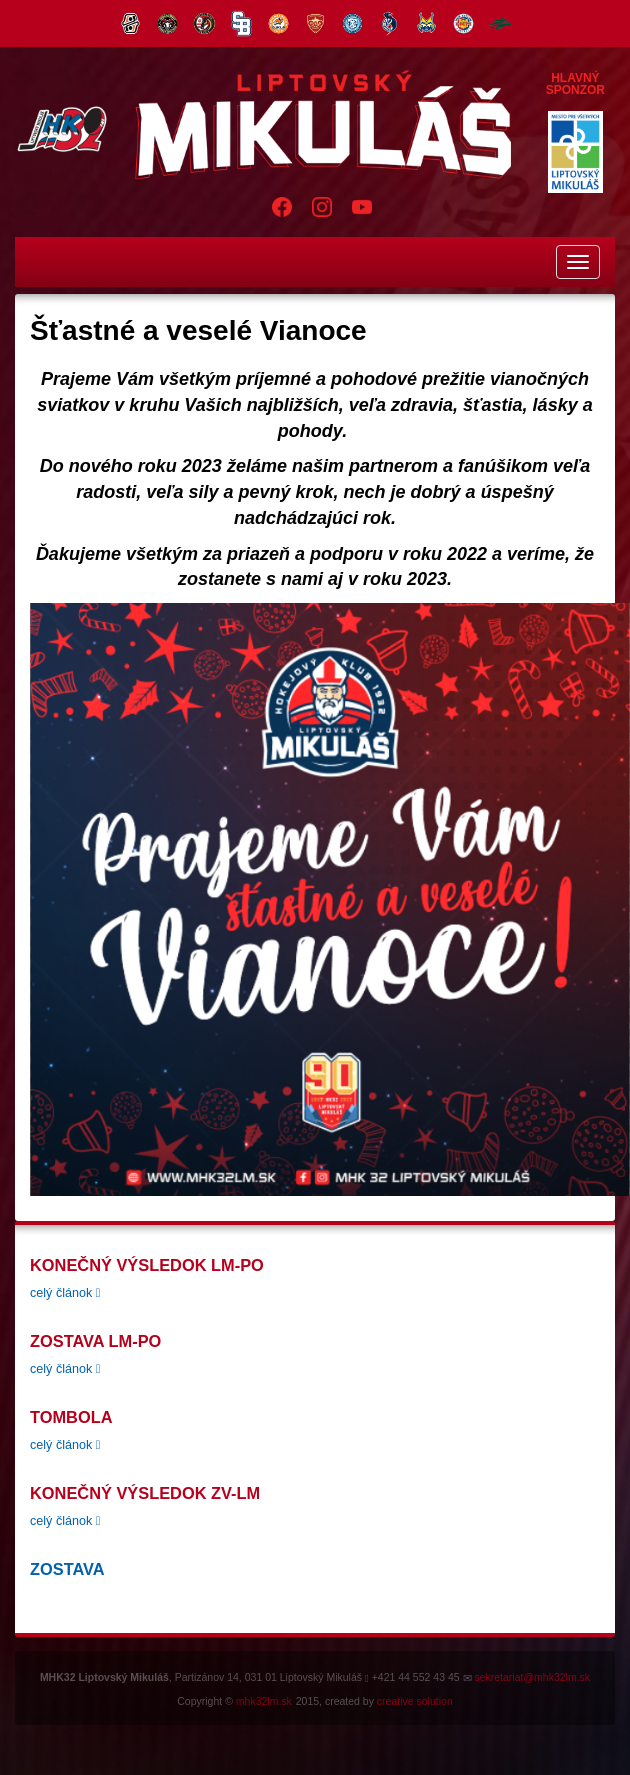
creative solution (415, 1701)
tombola (71, 1417)
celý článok (65, 1293)
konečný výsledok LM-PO (147, 1265)
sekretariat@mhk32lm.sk (532, 1677)
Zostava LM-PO (95, 1341)
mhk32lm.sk (264, 1701)
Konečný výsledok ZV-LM (145, 1493)
